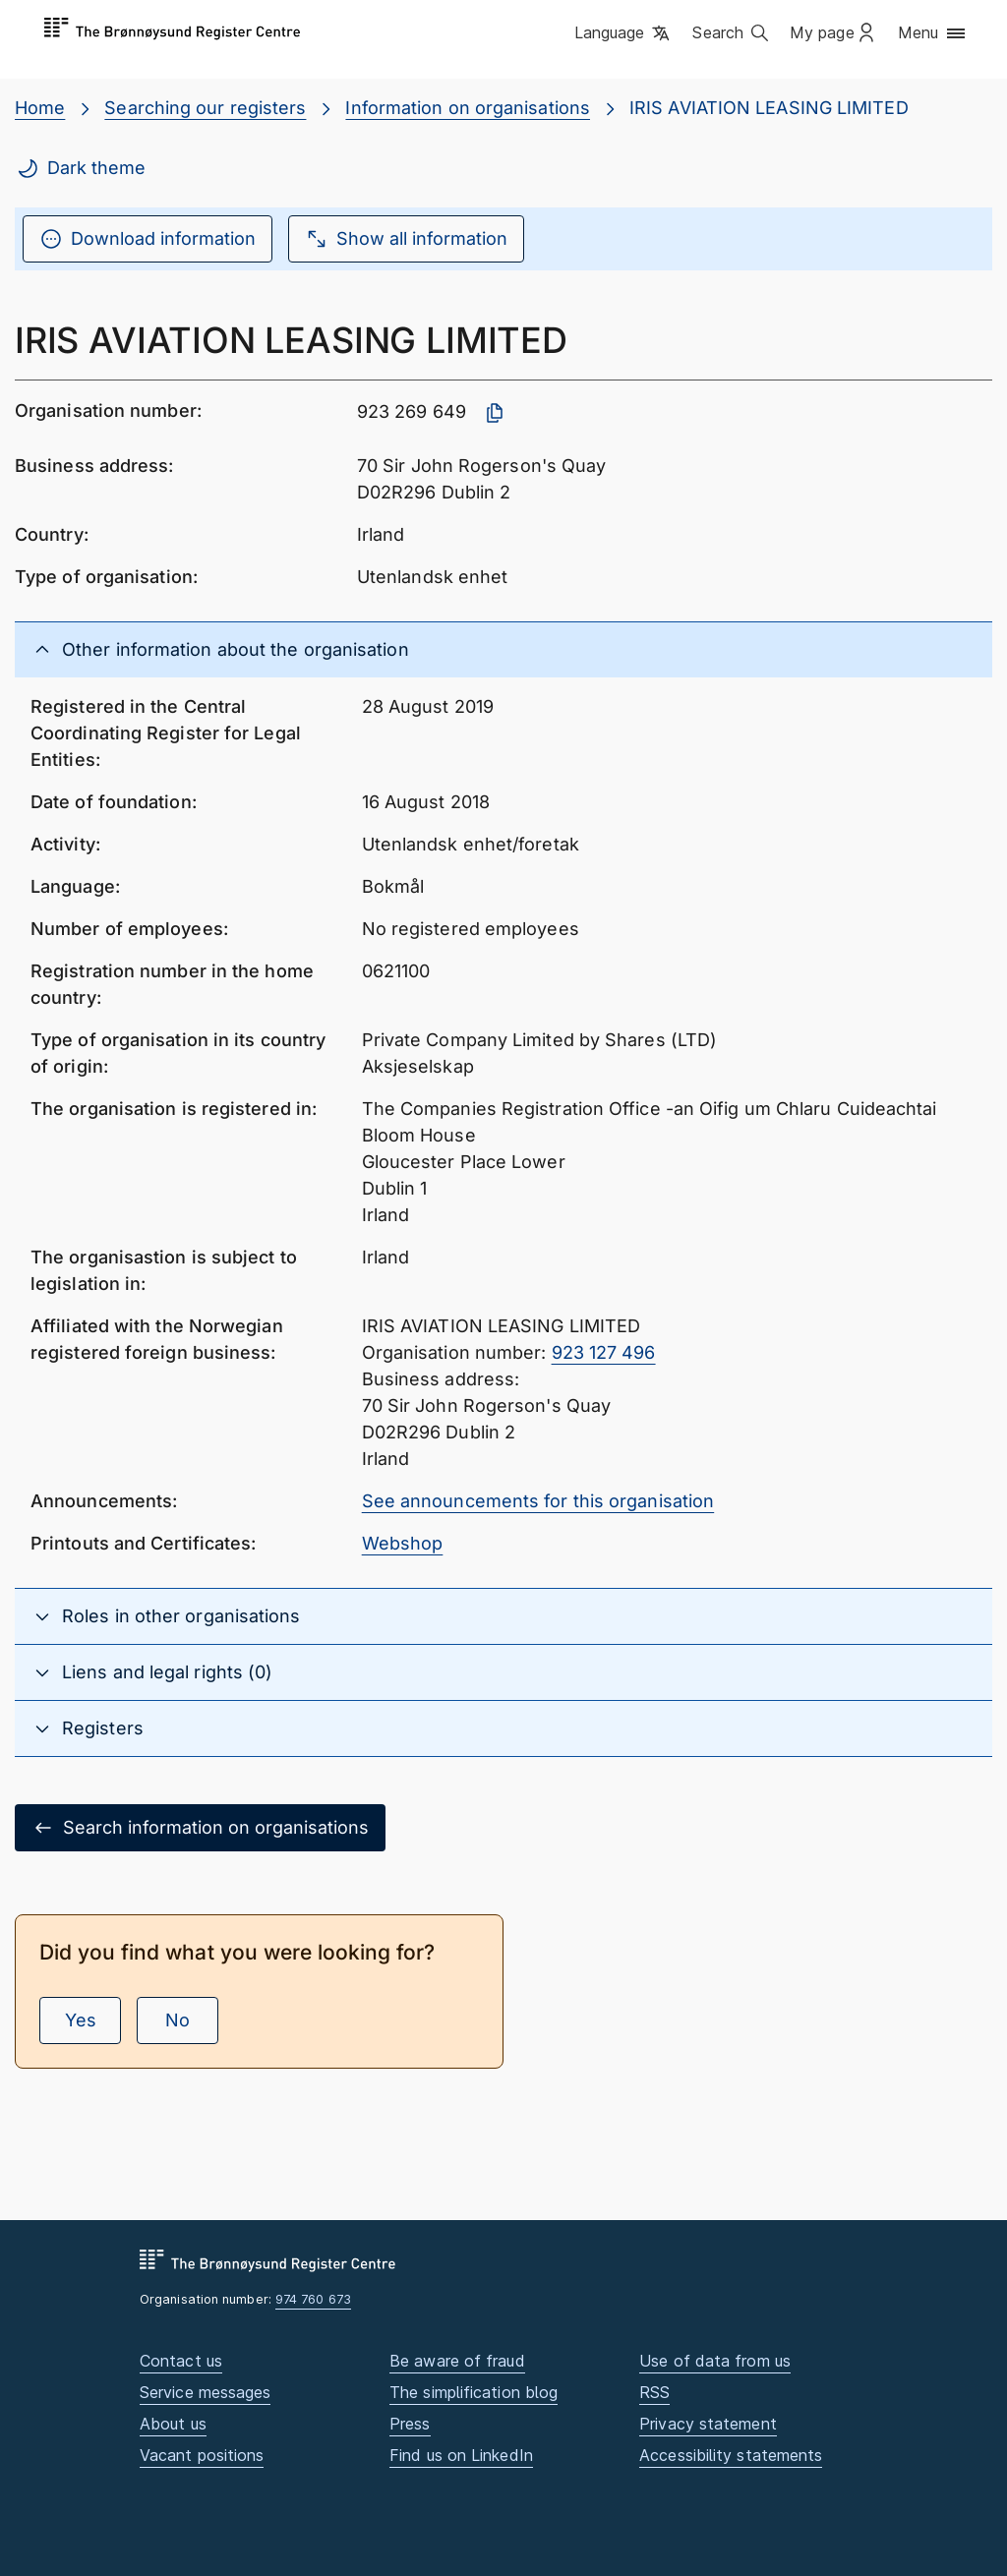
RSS (654, 2392)
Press (409, 2423)
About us (173, 2423)
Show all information (406, 239)
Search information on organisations (200, 1828)
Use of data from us (715, 2361)
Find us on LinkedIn (461, 2455)
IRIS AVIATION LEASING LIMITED (769, 107)
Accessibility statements (730, 2455)
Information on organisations (467, 107)
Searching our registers (205, 107)
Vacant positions (202, 2455)
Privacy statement (708, 2423)
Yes (80, 2020)
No (177, 2020)
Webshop (403, 1543)
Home (40, 107)
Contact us (181, 2361)
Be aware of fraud (457, 2361)
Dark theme (81, 168)
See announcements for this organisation (538, 1501)
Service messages (205, 2392)
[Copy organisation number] (494, 413)
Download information (147, 239)
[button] (623, 34)
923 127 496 (604, 1352)
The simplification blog (473, 2392)
